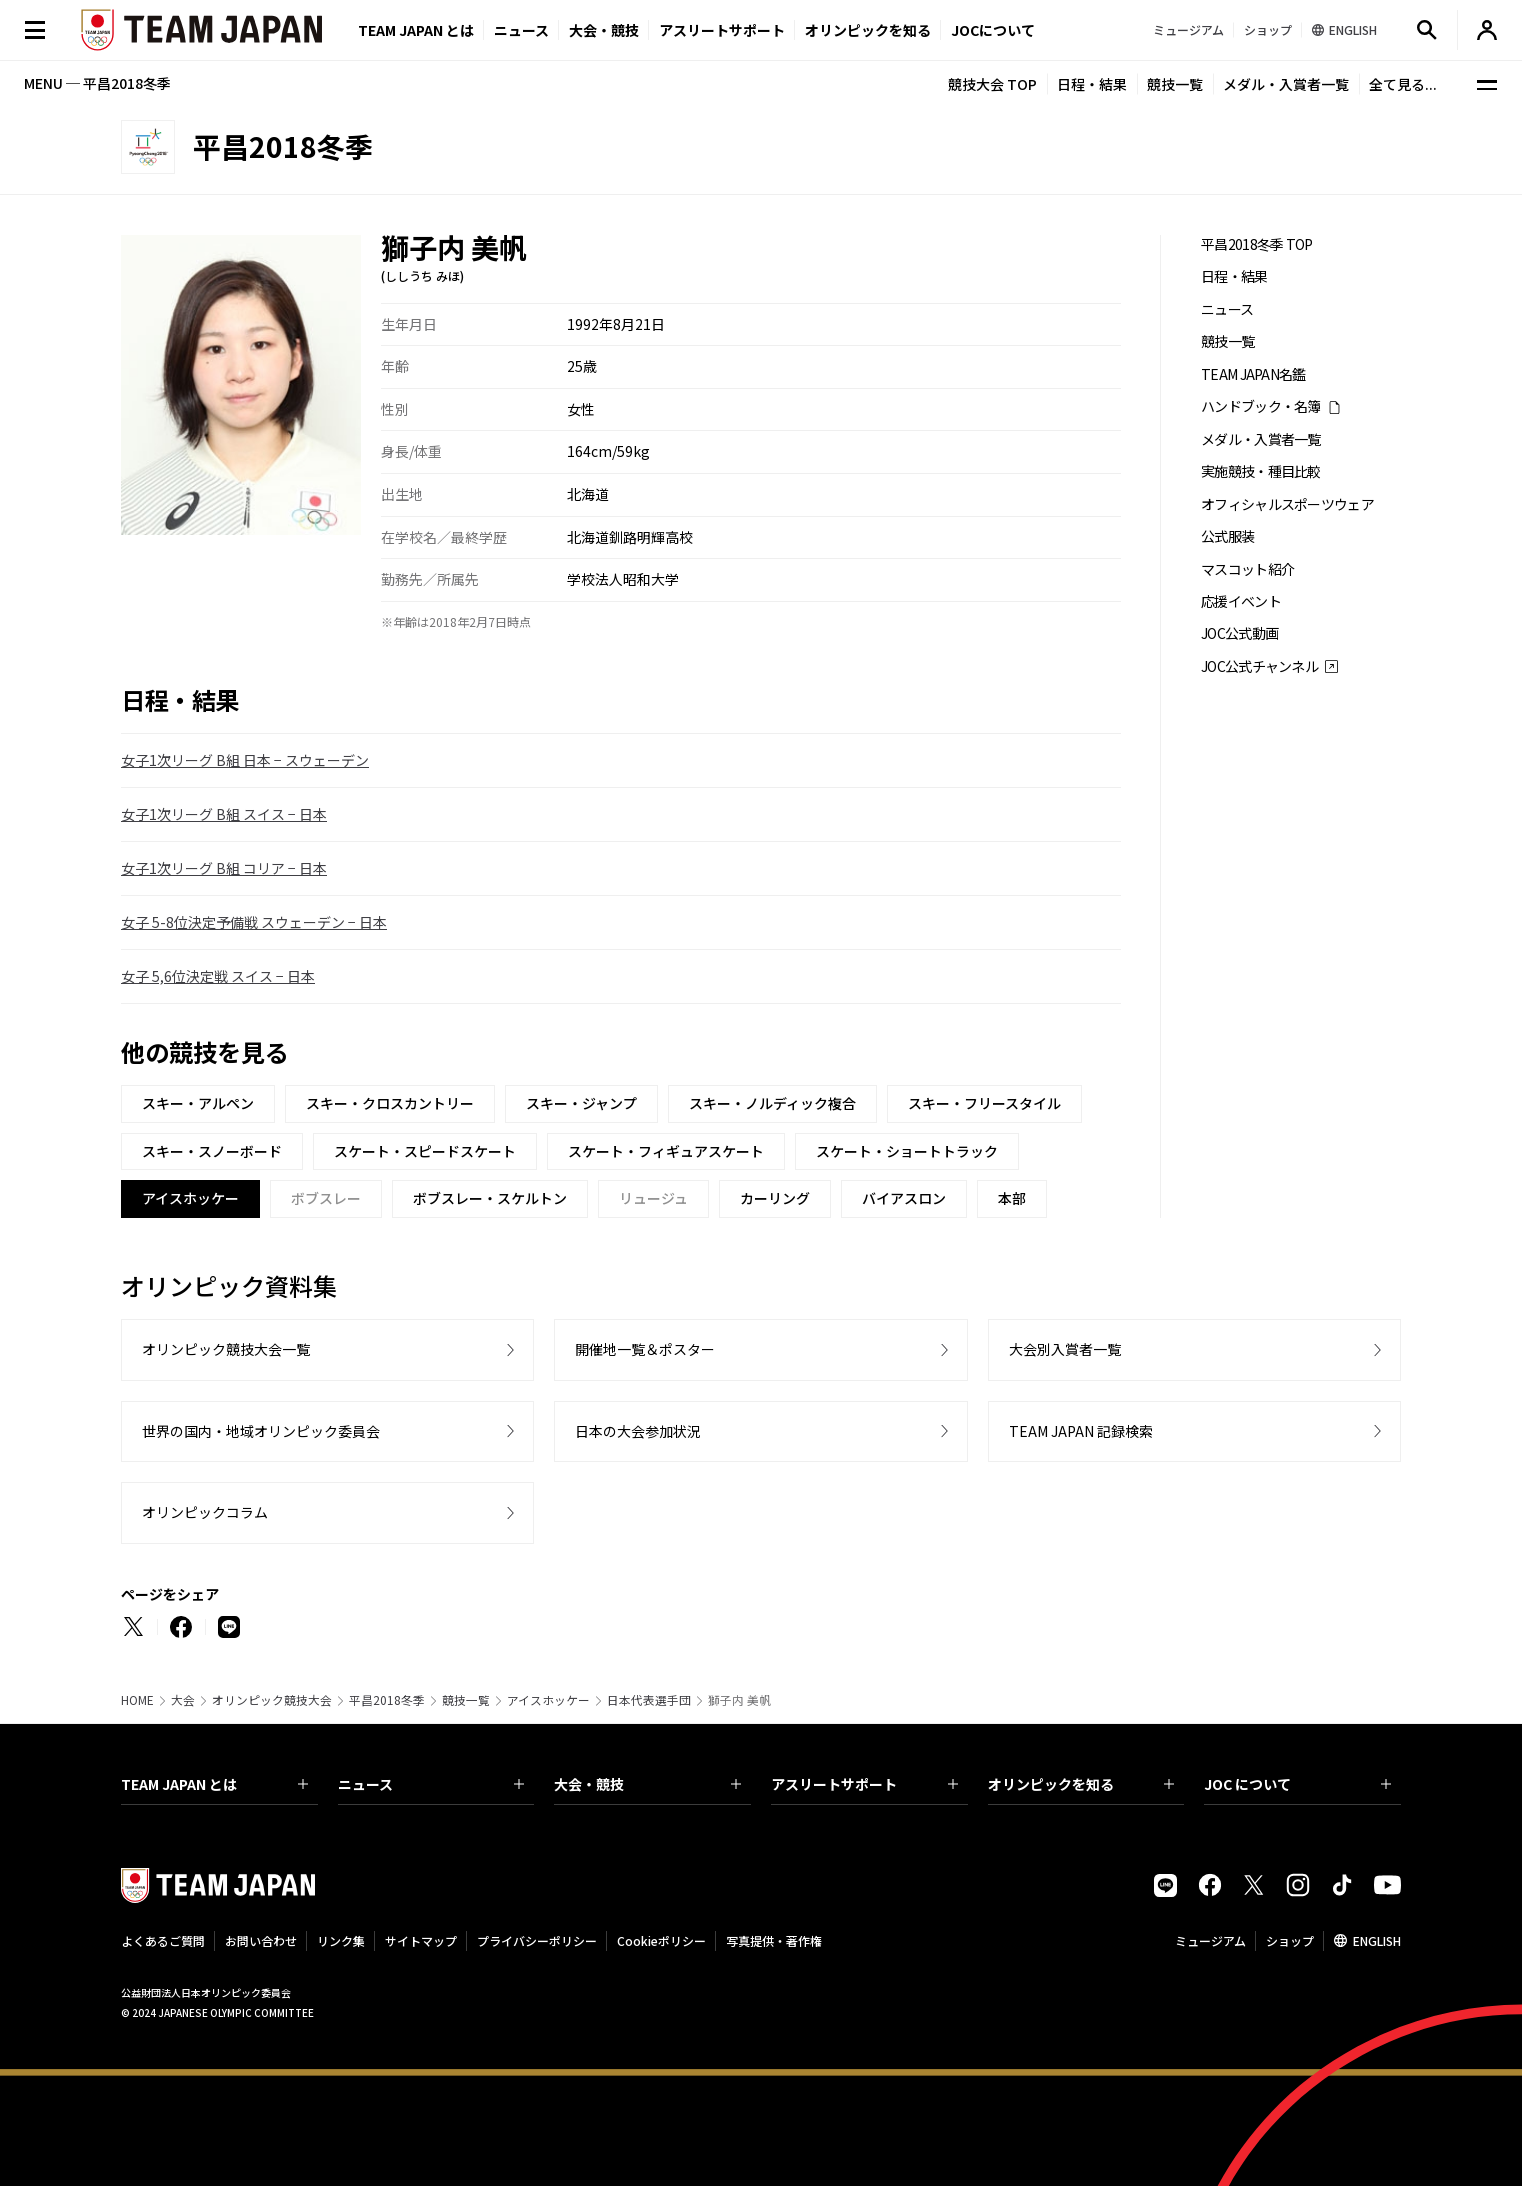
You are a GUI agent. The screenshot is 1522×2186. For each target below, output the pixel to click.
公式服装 (1227, 536)
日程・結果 (1092, 84)
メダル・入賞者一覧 (1286, 84)
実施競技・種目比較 (1261, 471)
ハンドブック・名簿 (1261, 406)
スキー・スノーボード (212, 1151)
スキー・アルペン (198, 1103)
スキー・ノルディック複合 (772, 1103)
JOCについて (993, 30)
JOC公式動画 (1239, 633)
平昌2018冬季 (387, 1700)
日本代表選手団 (649, 1700)
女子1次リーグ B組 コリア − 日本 (224, 868)
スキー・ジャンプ (581, 1103)
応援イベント (1241, 601)
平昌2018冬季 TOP (1257, 244)
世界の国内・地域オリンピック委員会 (261, 1431)
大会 (183, 1700)
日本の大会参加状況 (638, 1431)
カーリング (775, 1198)
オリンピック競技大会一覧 (226, 1349)
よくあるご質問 (163, 1940)
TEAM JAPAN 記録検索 (1081, 1431)
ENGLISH (1377, 1940)
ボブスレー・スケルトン (490, 1198)
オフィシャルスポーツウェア (1287, 504)
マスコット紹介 (1247, 569)
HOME (137, 1700)
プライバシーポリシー (537, 1940)
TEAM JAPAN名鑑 (1253, 374)
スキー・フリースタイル (984, 1103)
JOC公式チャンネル (1259, 666)
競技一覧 (1175, 84)
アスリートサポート (722, 30)
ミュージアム (1210, 1940)
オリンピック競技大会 (272, 1700)
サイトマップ (421, 1940)
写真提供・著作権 (774, 1940)
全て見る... (1403, 84)
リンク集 (341, 1940)
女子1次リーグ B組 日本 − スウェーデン (245, 760)
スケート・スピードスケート (425, 1151)
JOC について (1297, 1784)
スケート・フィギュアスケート (666, 1151)
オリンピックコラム (205, 1512)
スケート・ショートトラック (907, 1151)
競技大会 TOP (992, 84)
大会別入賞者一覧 (1065, 1349)
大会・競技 (647, 1784)
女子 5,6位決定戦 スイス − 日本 (218, 976)
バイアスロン (904, 1198)
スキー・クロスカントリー (390, 1103)
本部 (1012, 1198)
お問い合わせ (261, 1940)
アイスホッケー (548, 1700)
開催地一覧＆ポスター (645, 1349)
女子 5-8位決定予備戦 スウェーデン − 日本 (254, 922)
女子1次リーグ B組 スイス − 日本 (224, 814)
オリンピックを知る (868, 30)
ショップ (1290, 1940)
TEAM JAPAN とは (214, 1784)
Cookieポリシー (661, 1940)
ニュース (521, 30)
